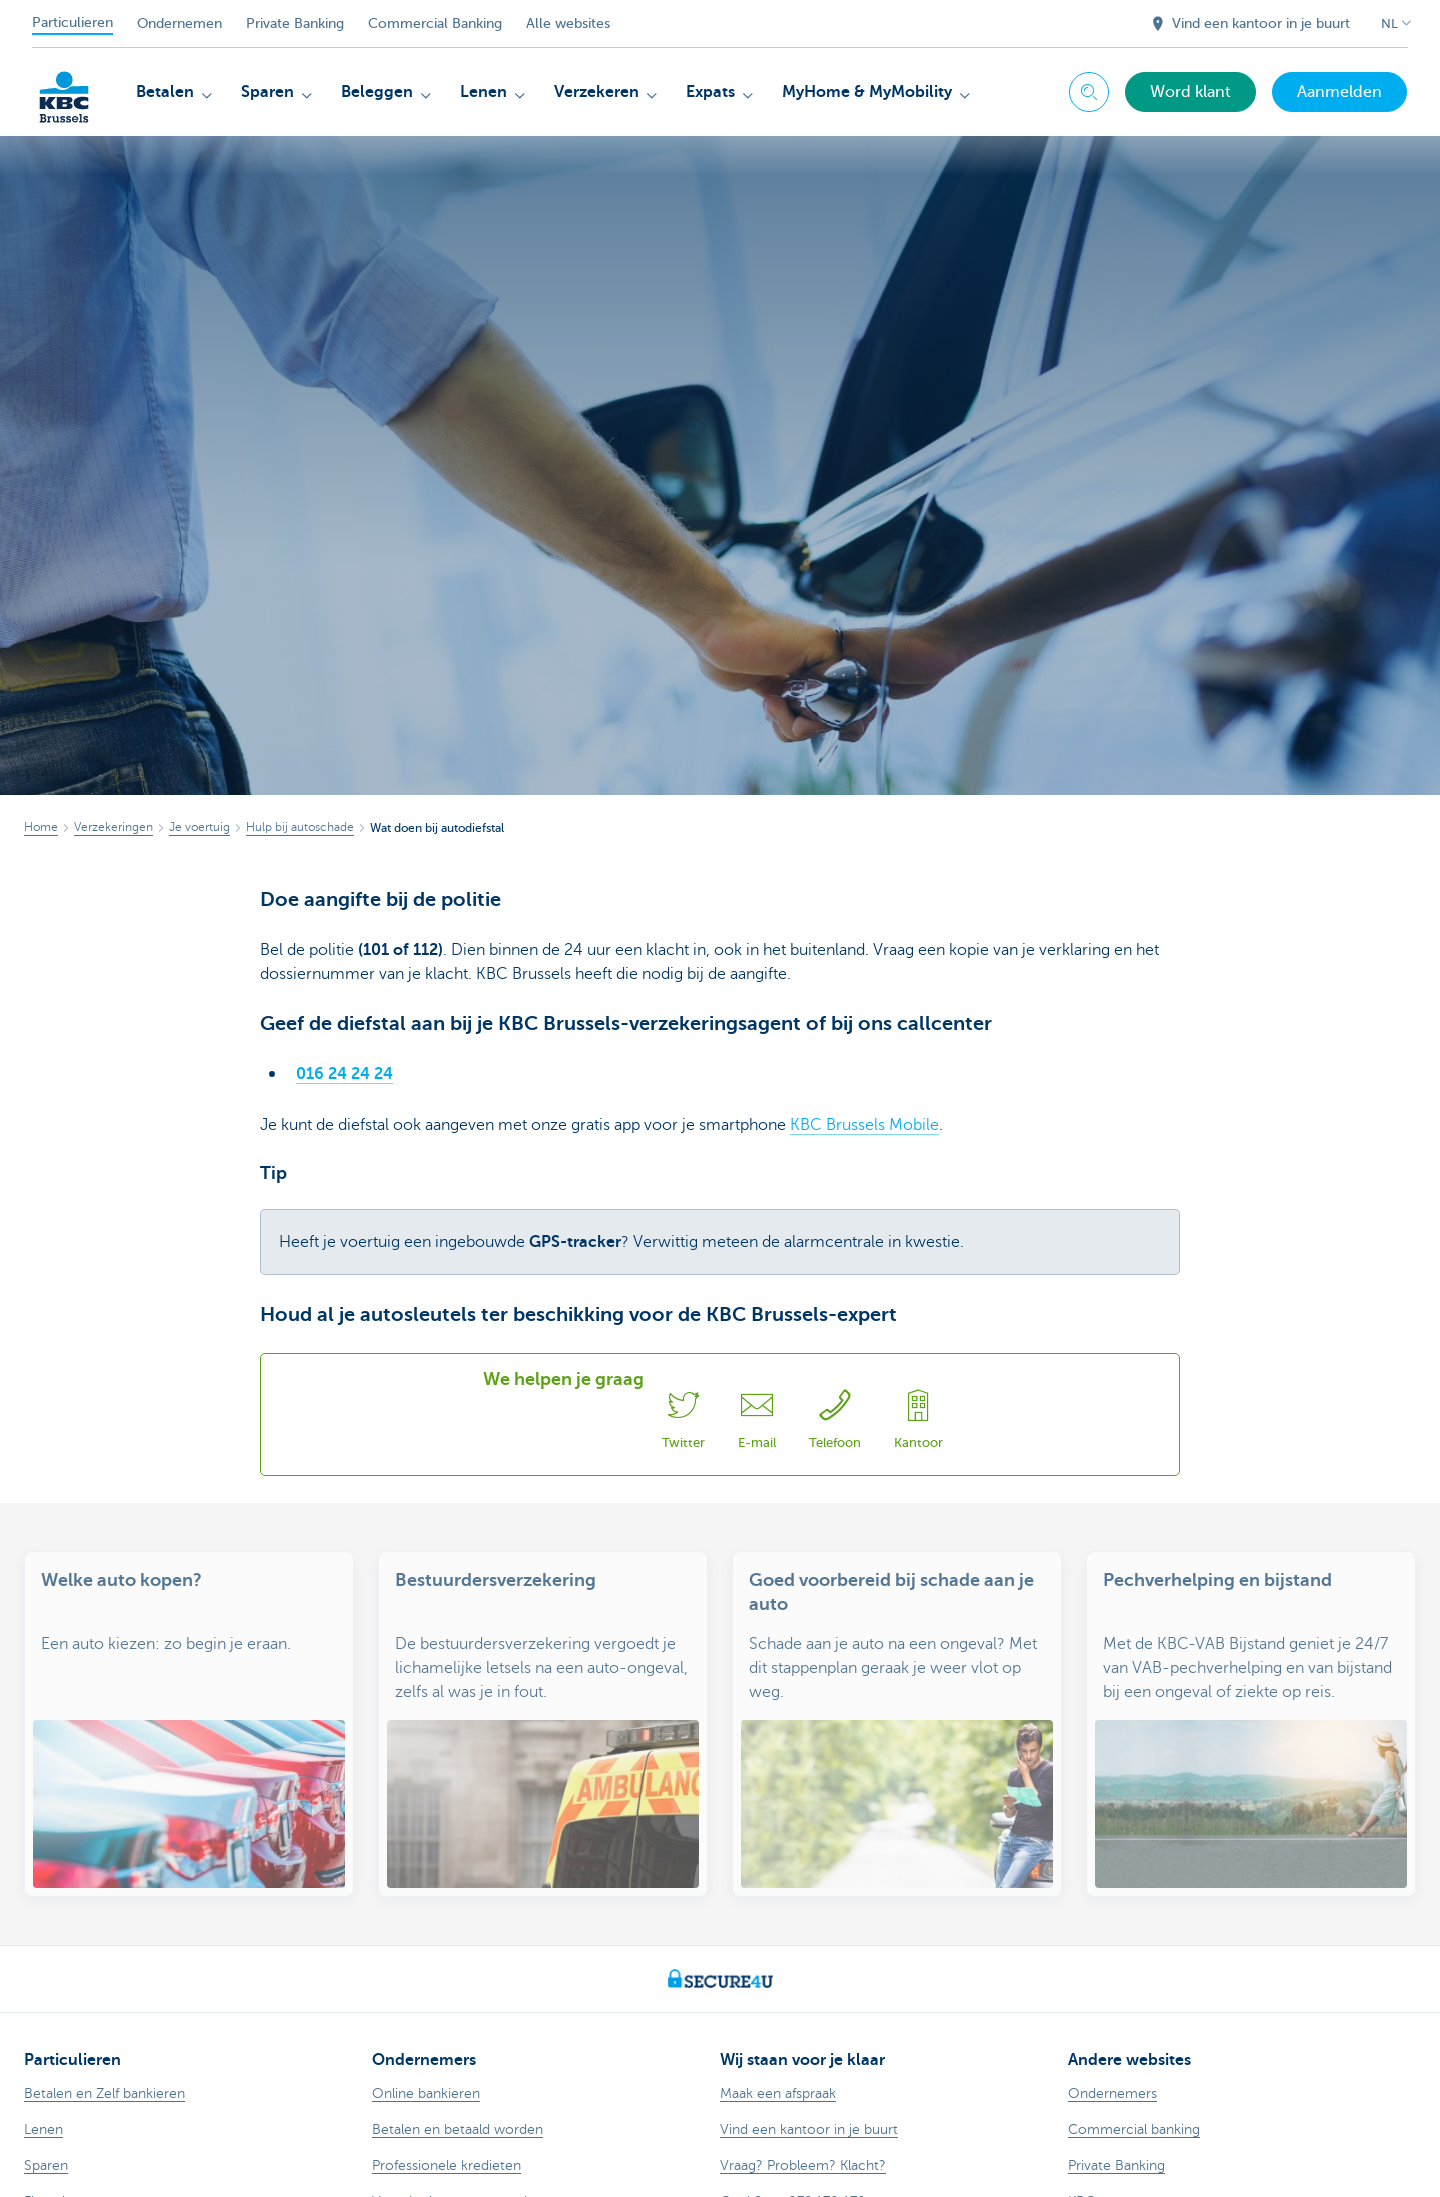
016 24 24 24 (344, 1074)
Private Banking (295, 23)
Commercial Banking (435, 23)
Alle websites (568, 23)
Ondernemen (179, 23)
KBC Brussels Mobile (864, 1125)
